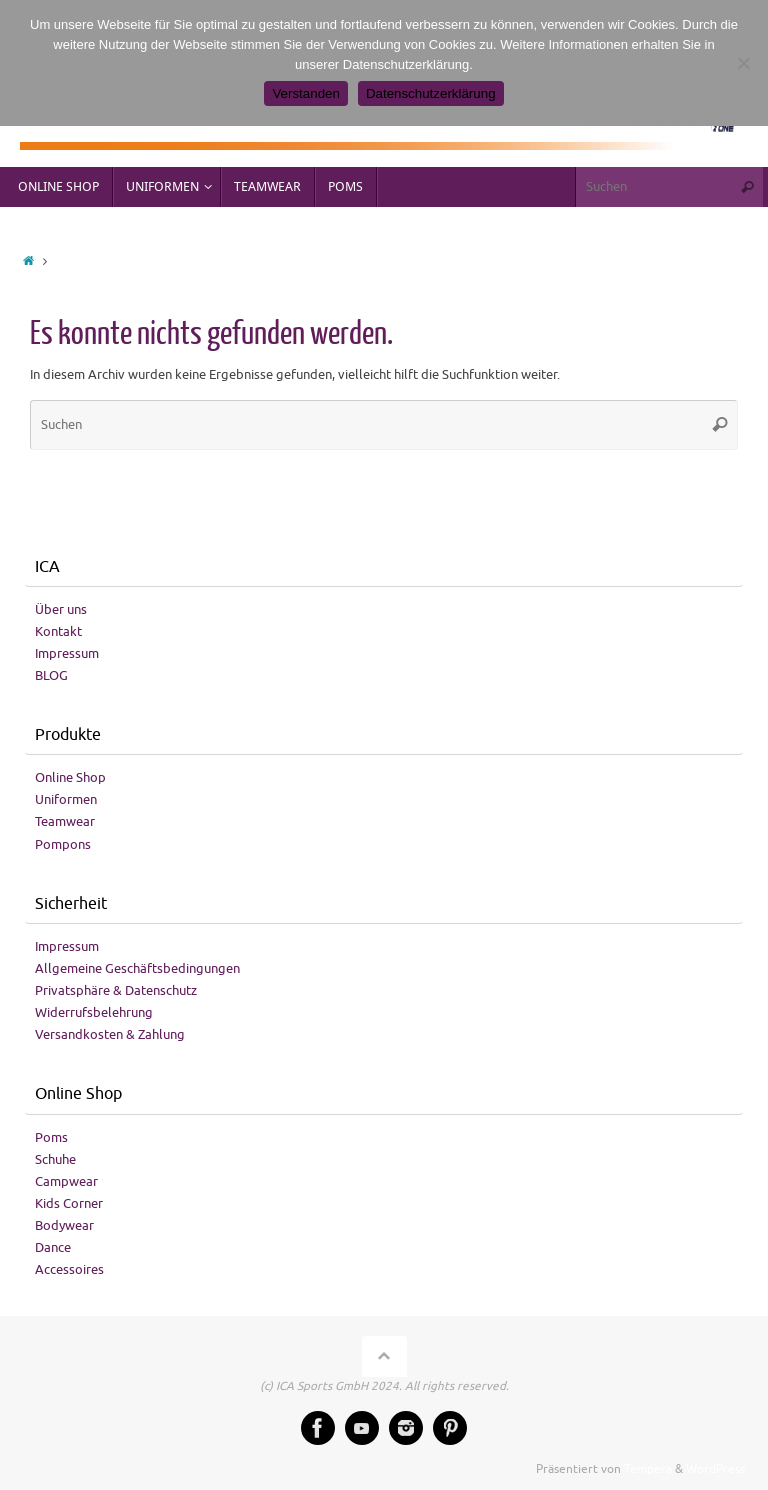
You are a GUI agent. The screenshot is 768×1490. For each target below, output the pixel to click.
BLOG (51, 675)
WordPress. (717, 1469)
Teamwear (65, 821)
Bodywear (64, 1225)
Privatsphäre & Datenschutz (116, 990)
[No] (743, 63)
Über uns (61, 609)
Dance (53, 1247)
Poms (51, 1137)
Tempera (648, 1469)
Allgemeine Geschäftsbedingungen (137, 968)
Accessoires (69, 1269)
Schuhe (55, 1159)
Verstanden (305, 93)
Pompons (63, 844)
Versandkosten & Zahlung (110, 1034)
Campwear (66, 1181)
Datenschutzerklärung (431, 93)
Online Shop (70, 777)
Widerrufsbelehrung (94, 1012)
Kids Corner (69, 1203)
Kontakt (58, 631)
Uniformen (66, 799)
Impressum (67, 653)
